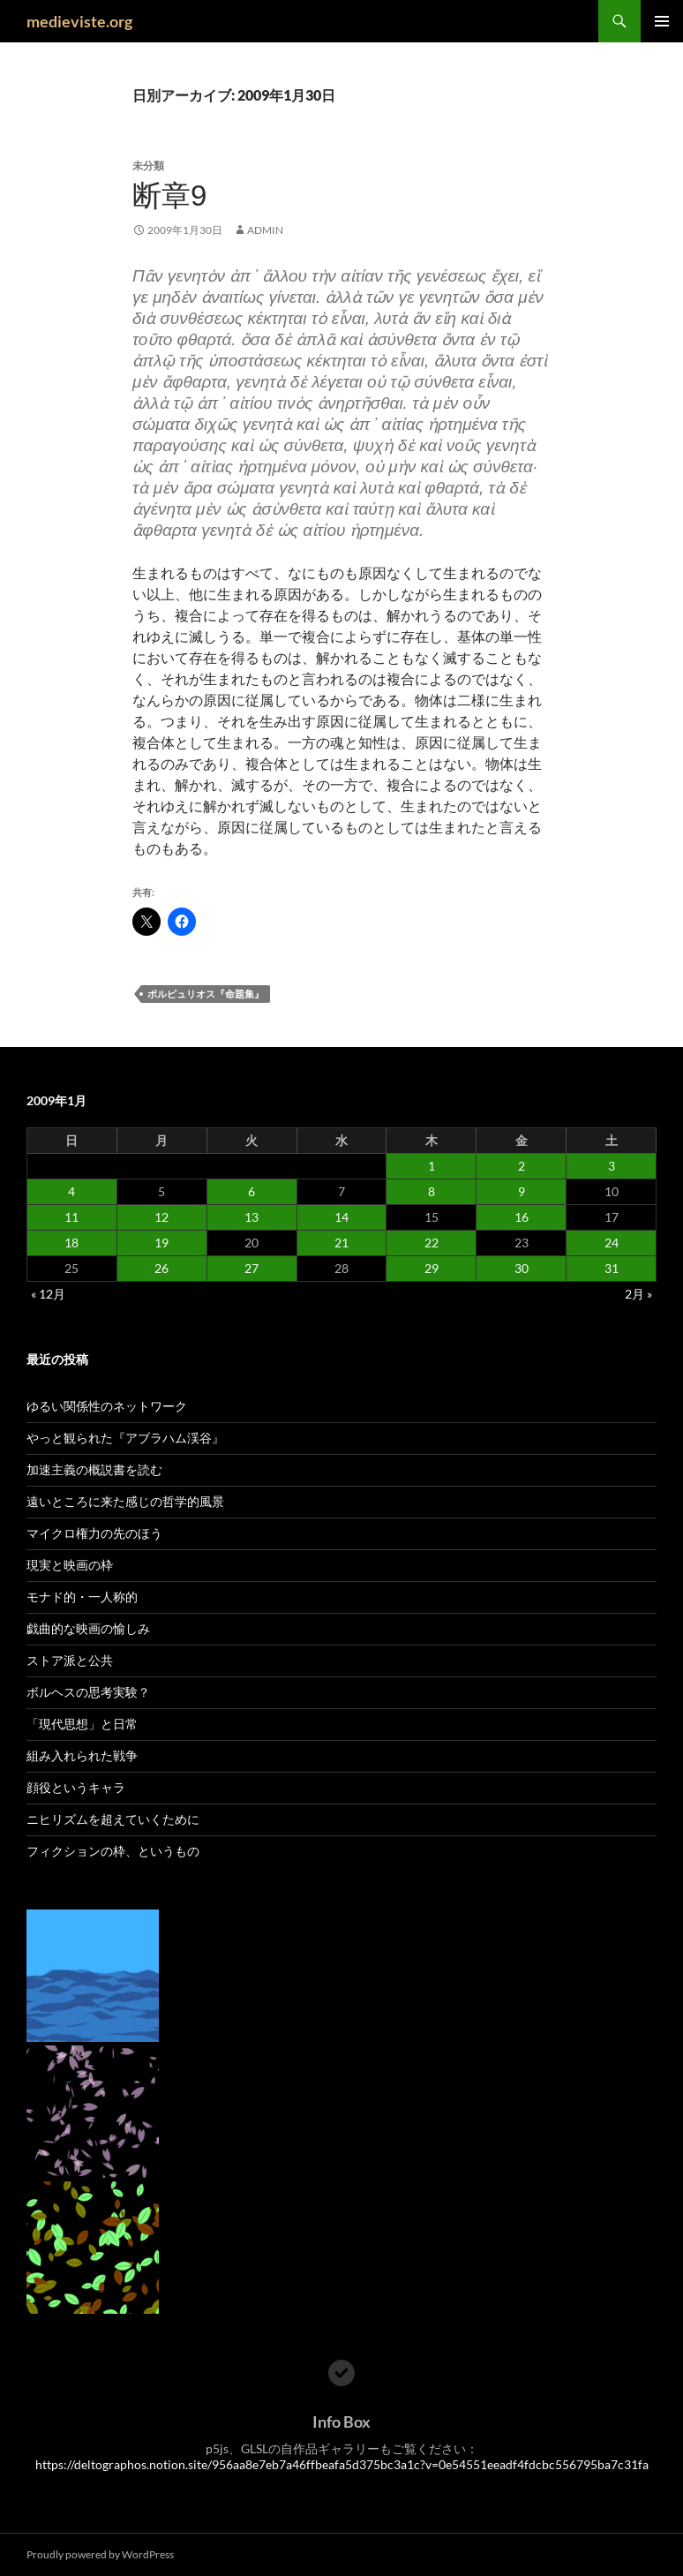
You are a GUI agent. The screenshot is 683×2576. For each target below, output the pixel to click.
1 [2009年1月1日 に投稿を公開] (431, 1165)
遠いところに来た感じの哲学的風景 (125, 1501)
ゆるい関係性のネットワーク (106, 1405)
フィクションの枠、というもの (112, 1850)
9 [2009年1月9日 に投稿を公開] (521, 1191)
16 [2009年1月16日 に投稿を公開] (521, 1216)
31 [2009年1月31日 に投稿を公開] (611, 1268)
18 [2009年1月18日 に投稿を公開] (71, 1242)
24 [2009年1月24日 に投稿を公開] (611, 1242)
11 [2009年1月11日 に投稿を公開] (71, 1216)
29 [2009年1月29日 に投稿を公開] (431, 1268)
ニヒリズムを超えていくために (112, 1819)
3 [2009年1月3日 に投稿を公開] (611, 1165)
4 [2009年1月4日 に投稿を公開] (71, 1191)
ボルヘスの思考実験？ (88, 1691)
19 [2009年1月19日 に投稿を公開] (161, 1242)
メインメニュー (662, 21)
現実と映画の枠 (69, 1564)
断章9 (169, 195)
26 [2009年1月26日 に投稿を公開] (161, 1268)
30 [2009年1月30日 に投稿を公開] (521, 1268)
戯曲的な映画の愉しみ (88, 1628)
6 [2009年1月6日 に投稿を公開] (251, 1191)
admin (265, 230)
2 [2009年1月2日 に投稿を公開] (521, 1165)
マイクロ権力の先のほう (94, 1532)
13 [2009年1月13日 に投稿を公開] (251, 1216)
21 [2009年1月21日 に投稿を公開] (341, 1242)
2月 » (638, 1293)
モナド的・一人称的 (82, 1596)
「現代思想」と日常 (82, 1723)
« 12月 (48, 1293)
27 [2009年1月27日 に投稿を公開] (251, 1268)
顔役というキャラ (75, 1787)
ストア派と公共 (69, 1660)
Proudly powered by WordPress (100, 2554)
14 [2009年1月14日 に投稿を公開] (341, 1216)
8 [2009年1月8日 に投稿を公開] (431, 1191)
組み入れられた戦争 (82, 1755)
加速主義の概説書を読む (94, 1469)
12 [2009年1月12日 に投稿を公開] (161, 1216)
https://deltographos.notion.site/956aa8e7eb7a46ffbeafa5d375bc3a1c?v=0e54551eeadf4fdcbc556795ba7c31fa (342, 2464)
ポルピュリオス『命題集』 (205, 993)
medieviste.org (79, 21)
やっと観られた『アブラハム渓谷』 (125, 1437)
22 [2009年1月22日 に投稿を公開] (431, 1242)
